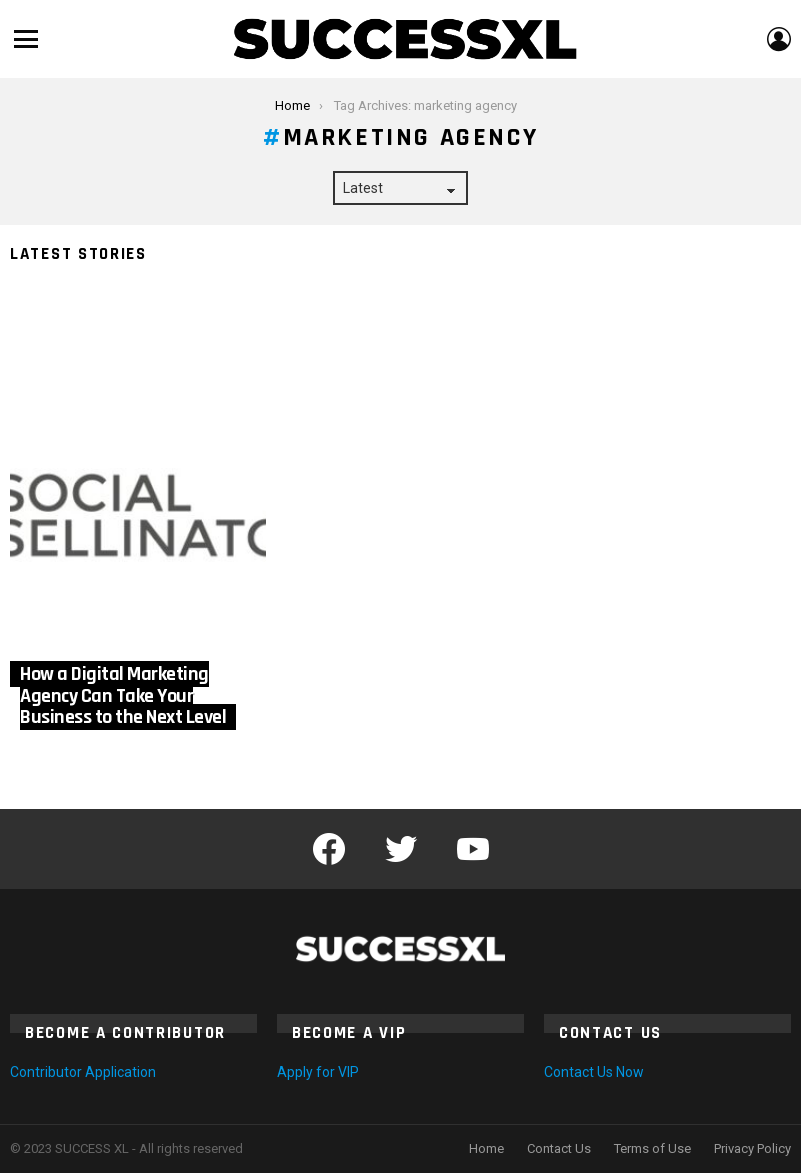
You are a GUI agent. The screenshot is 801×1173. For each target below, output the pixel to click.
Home (486, 1148)
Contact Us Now (594, 1072)
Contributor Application (83, 1072)
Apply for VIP (318, 1072)
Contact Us (559, 1148)
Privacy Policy (752, 1148)
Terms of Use (652, 1148)
